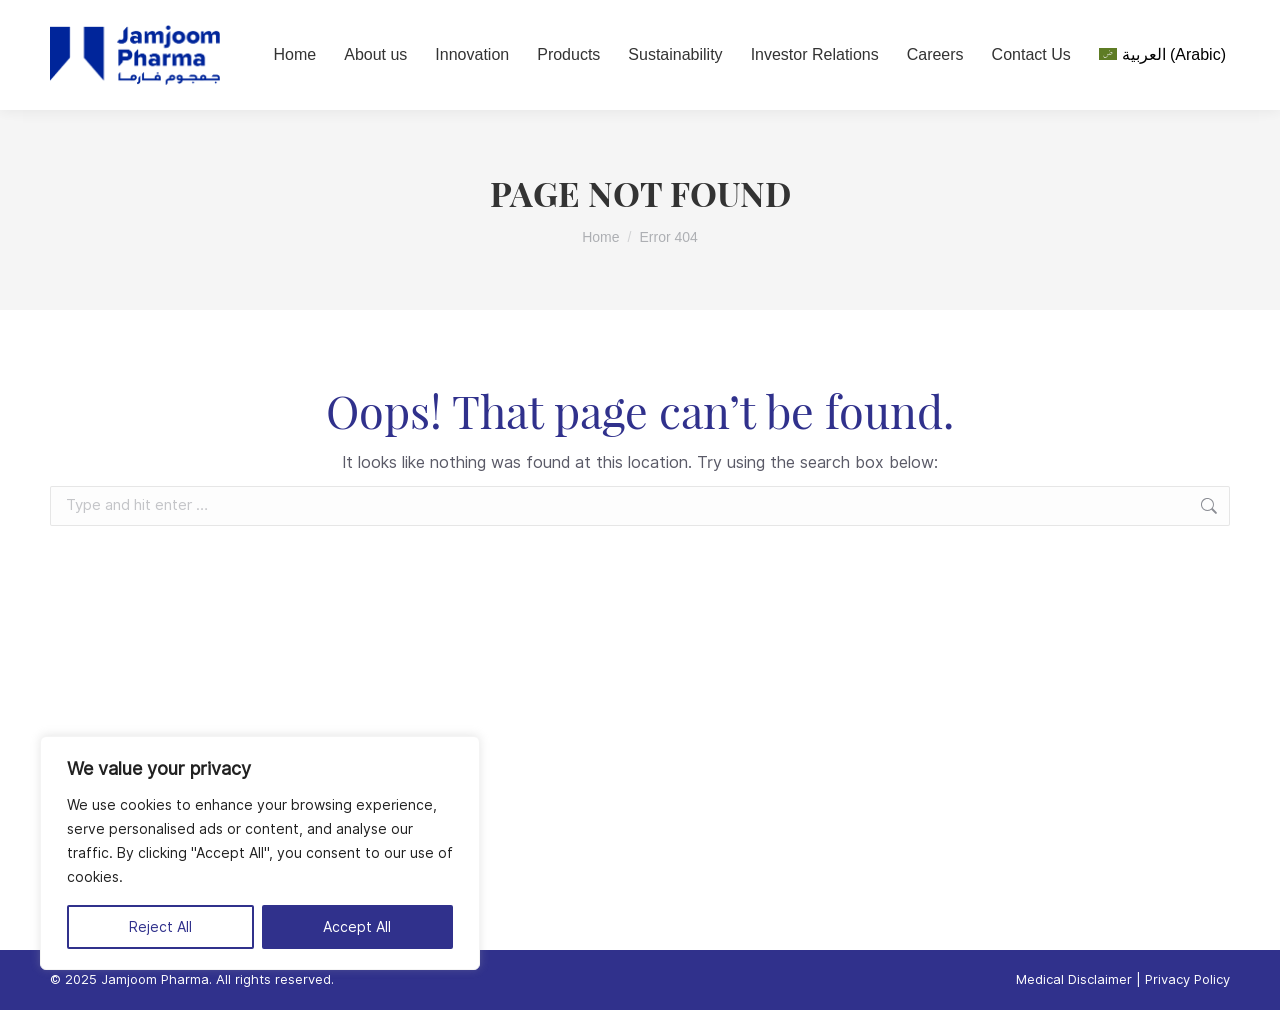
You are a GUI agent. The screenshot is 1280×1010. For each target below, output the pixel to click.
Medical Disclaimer (1074, 979)
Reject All (160, 927)
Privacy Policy (1187, 979)
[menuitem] (1162, 55)
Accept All (357, 927)
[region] (260, 853)
